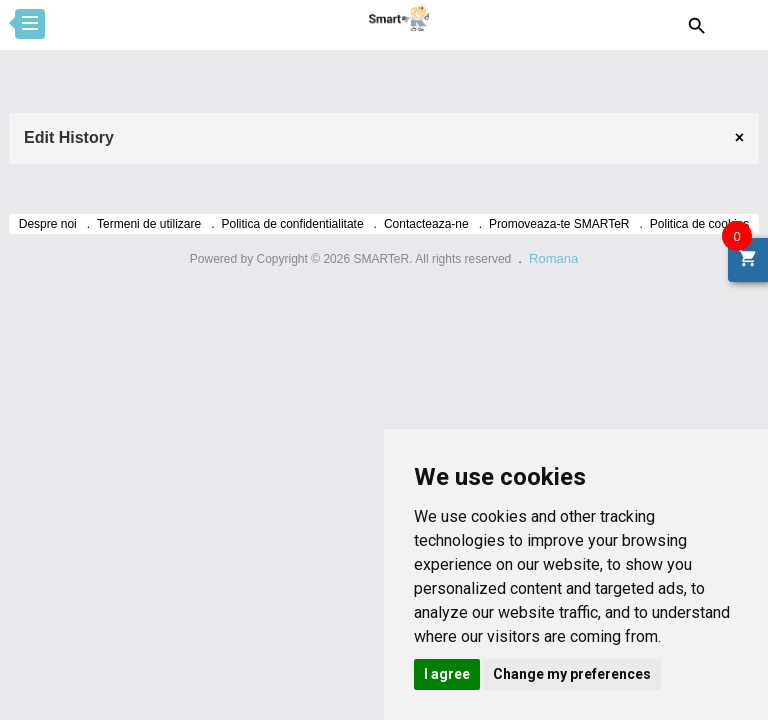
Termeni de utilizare (149, 224)
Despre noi (48, 224)
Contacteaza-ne (426, 224)
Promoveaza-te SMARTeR (559, 224)
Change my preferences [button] (572, 674)
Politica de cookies (699, 224)
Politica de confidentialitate (293, 224)
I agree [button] (447, 674)
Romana (553, 258)
